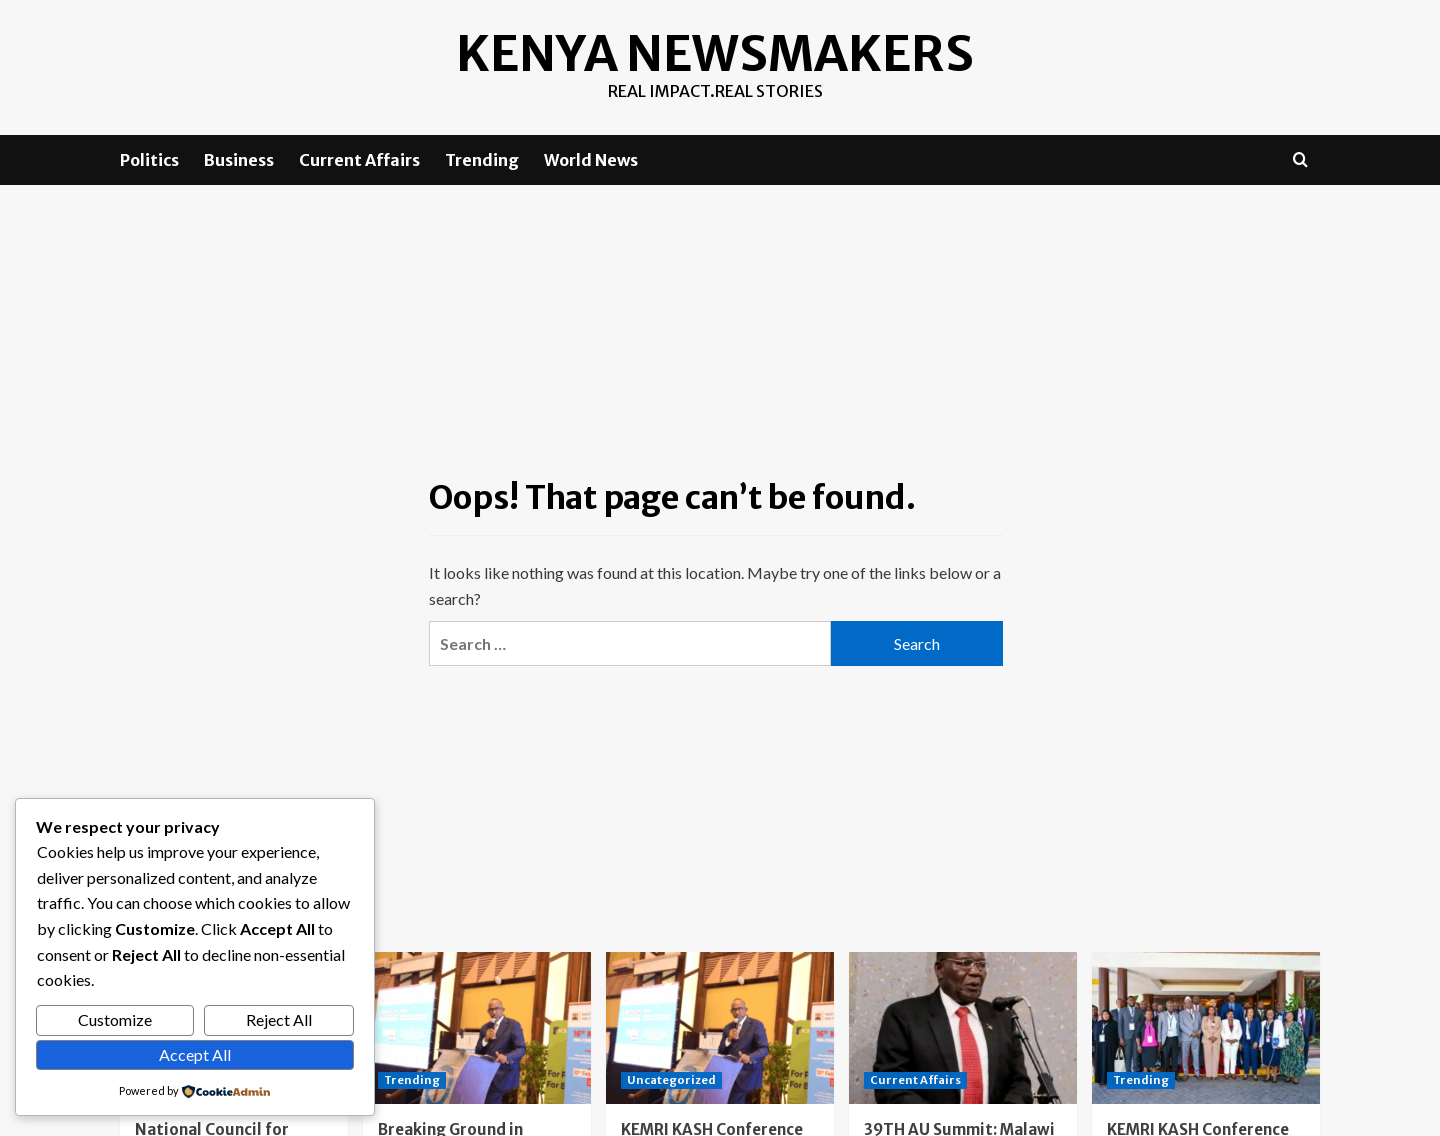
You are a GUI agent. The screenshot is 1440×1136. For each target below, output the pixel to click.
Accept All (195, 1054)
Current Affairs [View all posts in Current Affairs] (915, 1079)
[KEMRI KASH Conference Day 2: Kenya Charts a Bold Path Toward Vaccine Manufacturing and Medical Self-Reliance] (720, 1027)
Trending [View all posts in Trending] (412, 1079)
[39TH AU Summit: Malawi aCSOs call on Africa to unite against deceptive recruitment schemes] (963, 1027)
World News (591, 160)
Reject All (279, 1019)
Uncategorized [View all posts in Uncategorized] (671, 1079)
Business (239, 160)
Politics (149, 160)
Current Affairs (359, 160)
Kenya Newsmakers (715, 54)
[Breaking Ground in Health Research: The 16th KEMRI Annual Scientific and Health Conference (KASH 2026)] (477, 1027)
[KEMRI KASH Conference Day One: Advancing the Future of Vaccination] (1206, 1027)
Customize (115, 1019)
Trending (482, 160)
